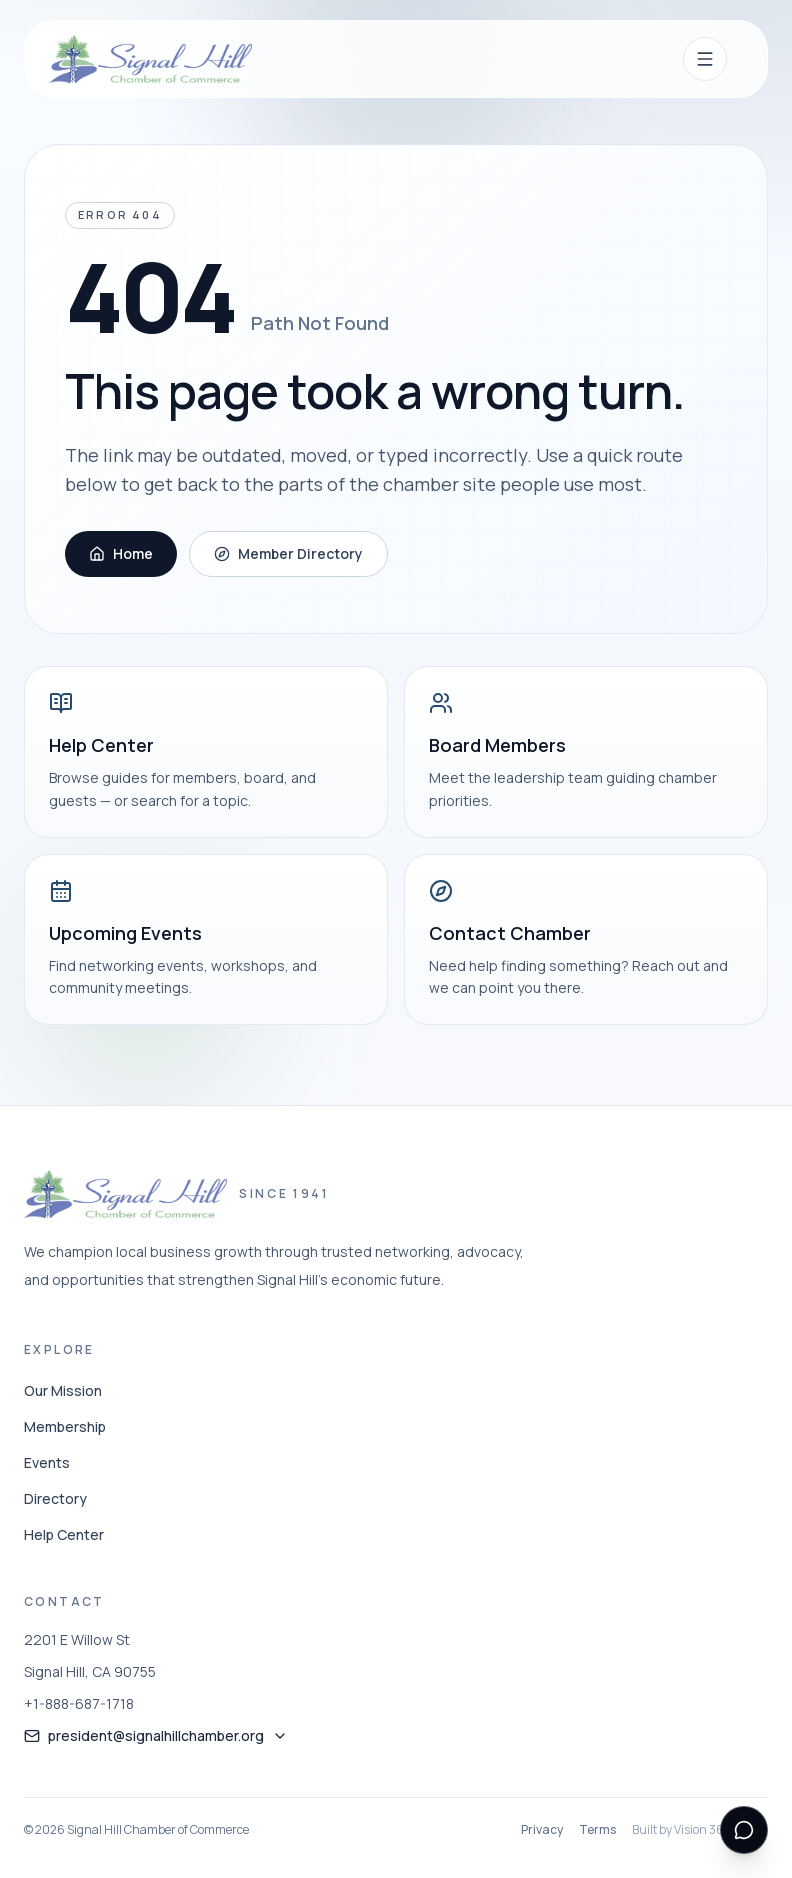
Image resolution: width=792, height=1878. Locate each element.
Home (121, 553)
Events (47, 1462)
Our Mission (63, 1390)
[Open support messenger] (744, 1830)
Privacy (542, 1830)
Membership (65, 1426)
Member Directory (288, 553)
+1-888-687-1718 (79, 1703)
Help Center (64, 1534)
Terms (597, 1830)
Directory (55, 1498)
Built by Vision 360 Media (700, 1830)
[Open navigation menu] (705, 59)
